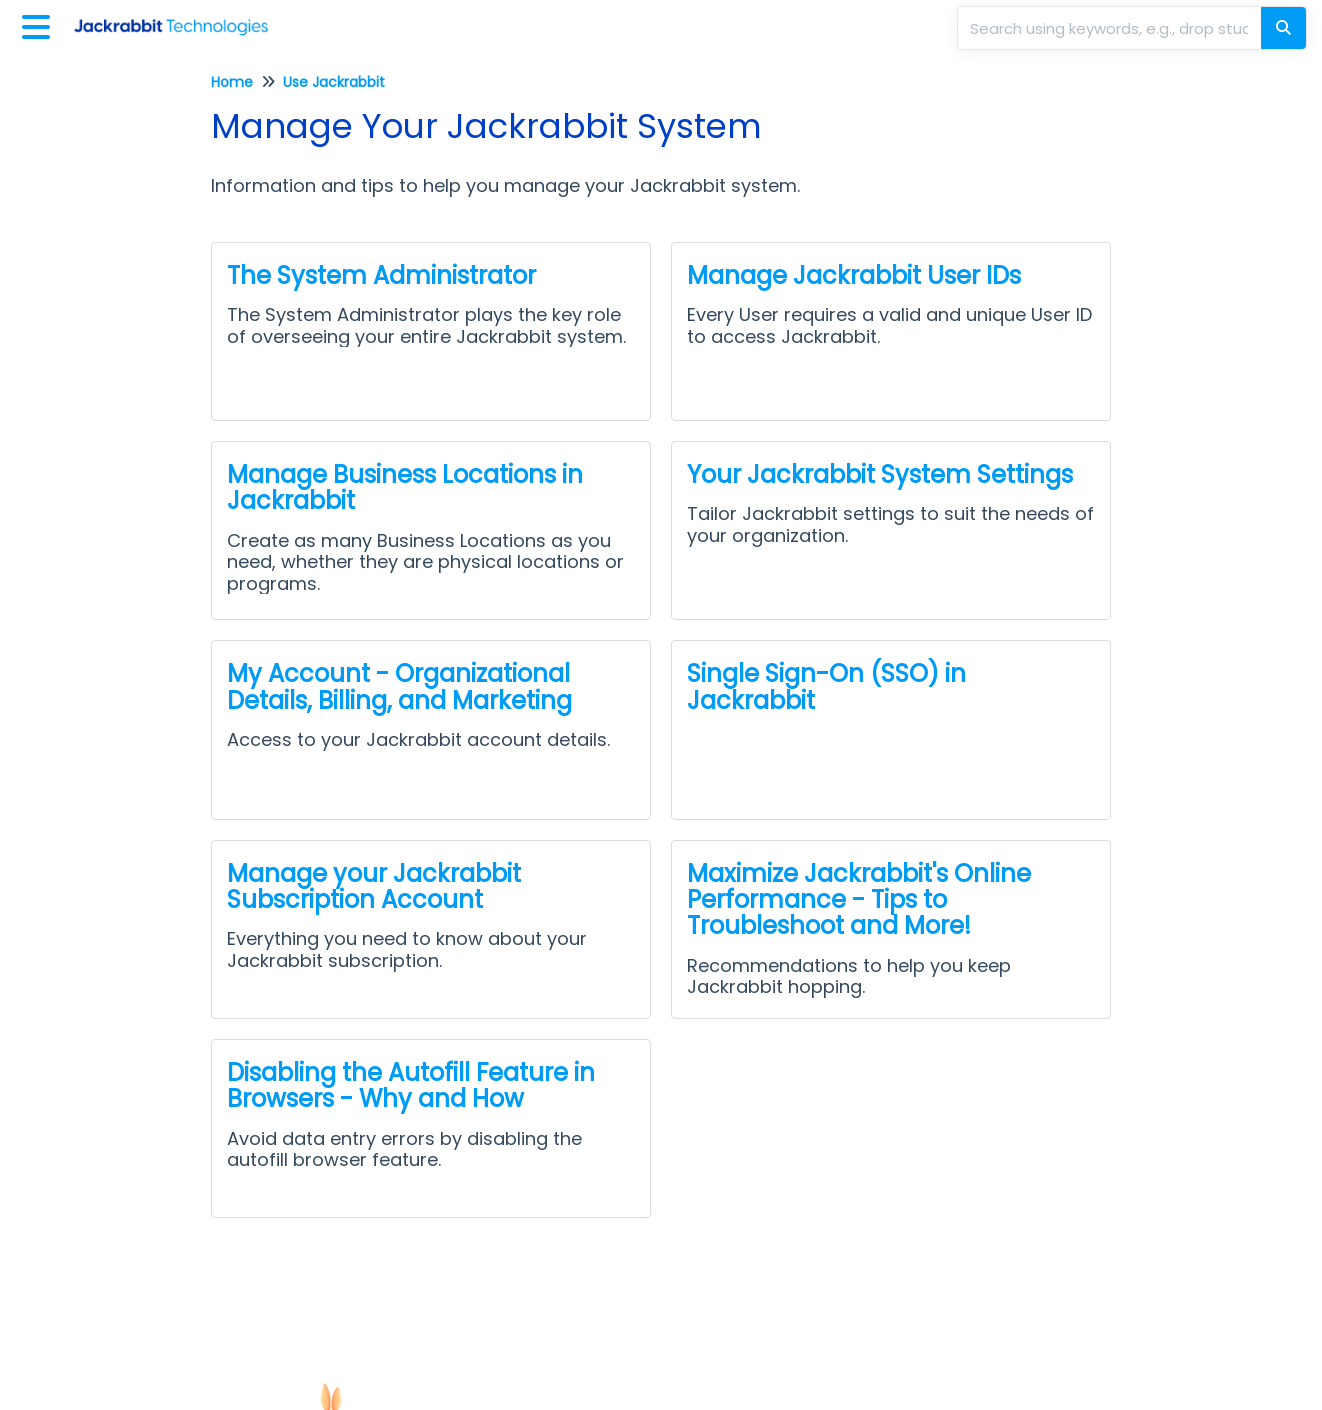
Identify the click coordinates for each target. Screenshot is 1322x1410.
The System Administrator (381, 275)
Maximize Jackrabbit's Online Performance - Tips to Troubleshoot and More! (859, 900)
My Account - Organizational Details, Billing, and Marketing (399, 686)
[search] (1111, 28)
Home (232, 82)
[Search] (1283, 28)
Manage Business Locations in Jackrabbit (405, 487)
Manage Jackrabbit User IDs (854, 275)
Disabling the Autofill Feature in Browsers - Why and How (411, 1085)
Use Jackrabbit (334, 82)
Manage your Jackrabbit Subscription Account (374, 886)
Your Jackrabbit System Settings (880, 474)
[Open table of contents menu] (40, 24)
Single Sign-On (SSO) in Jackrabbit (826, 686)
